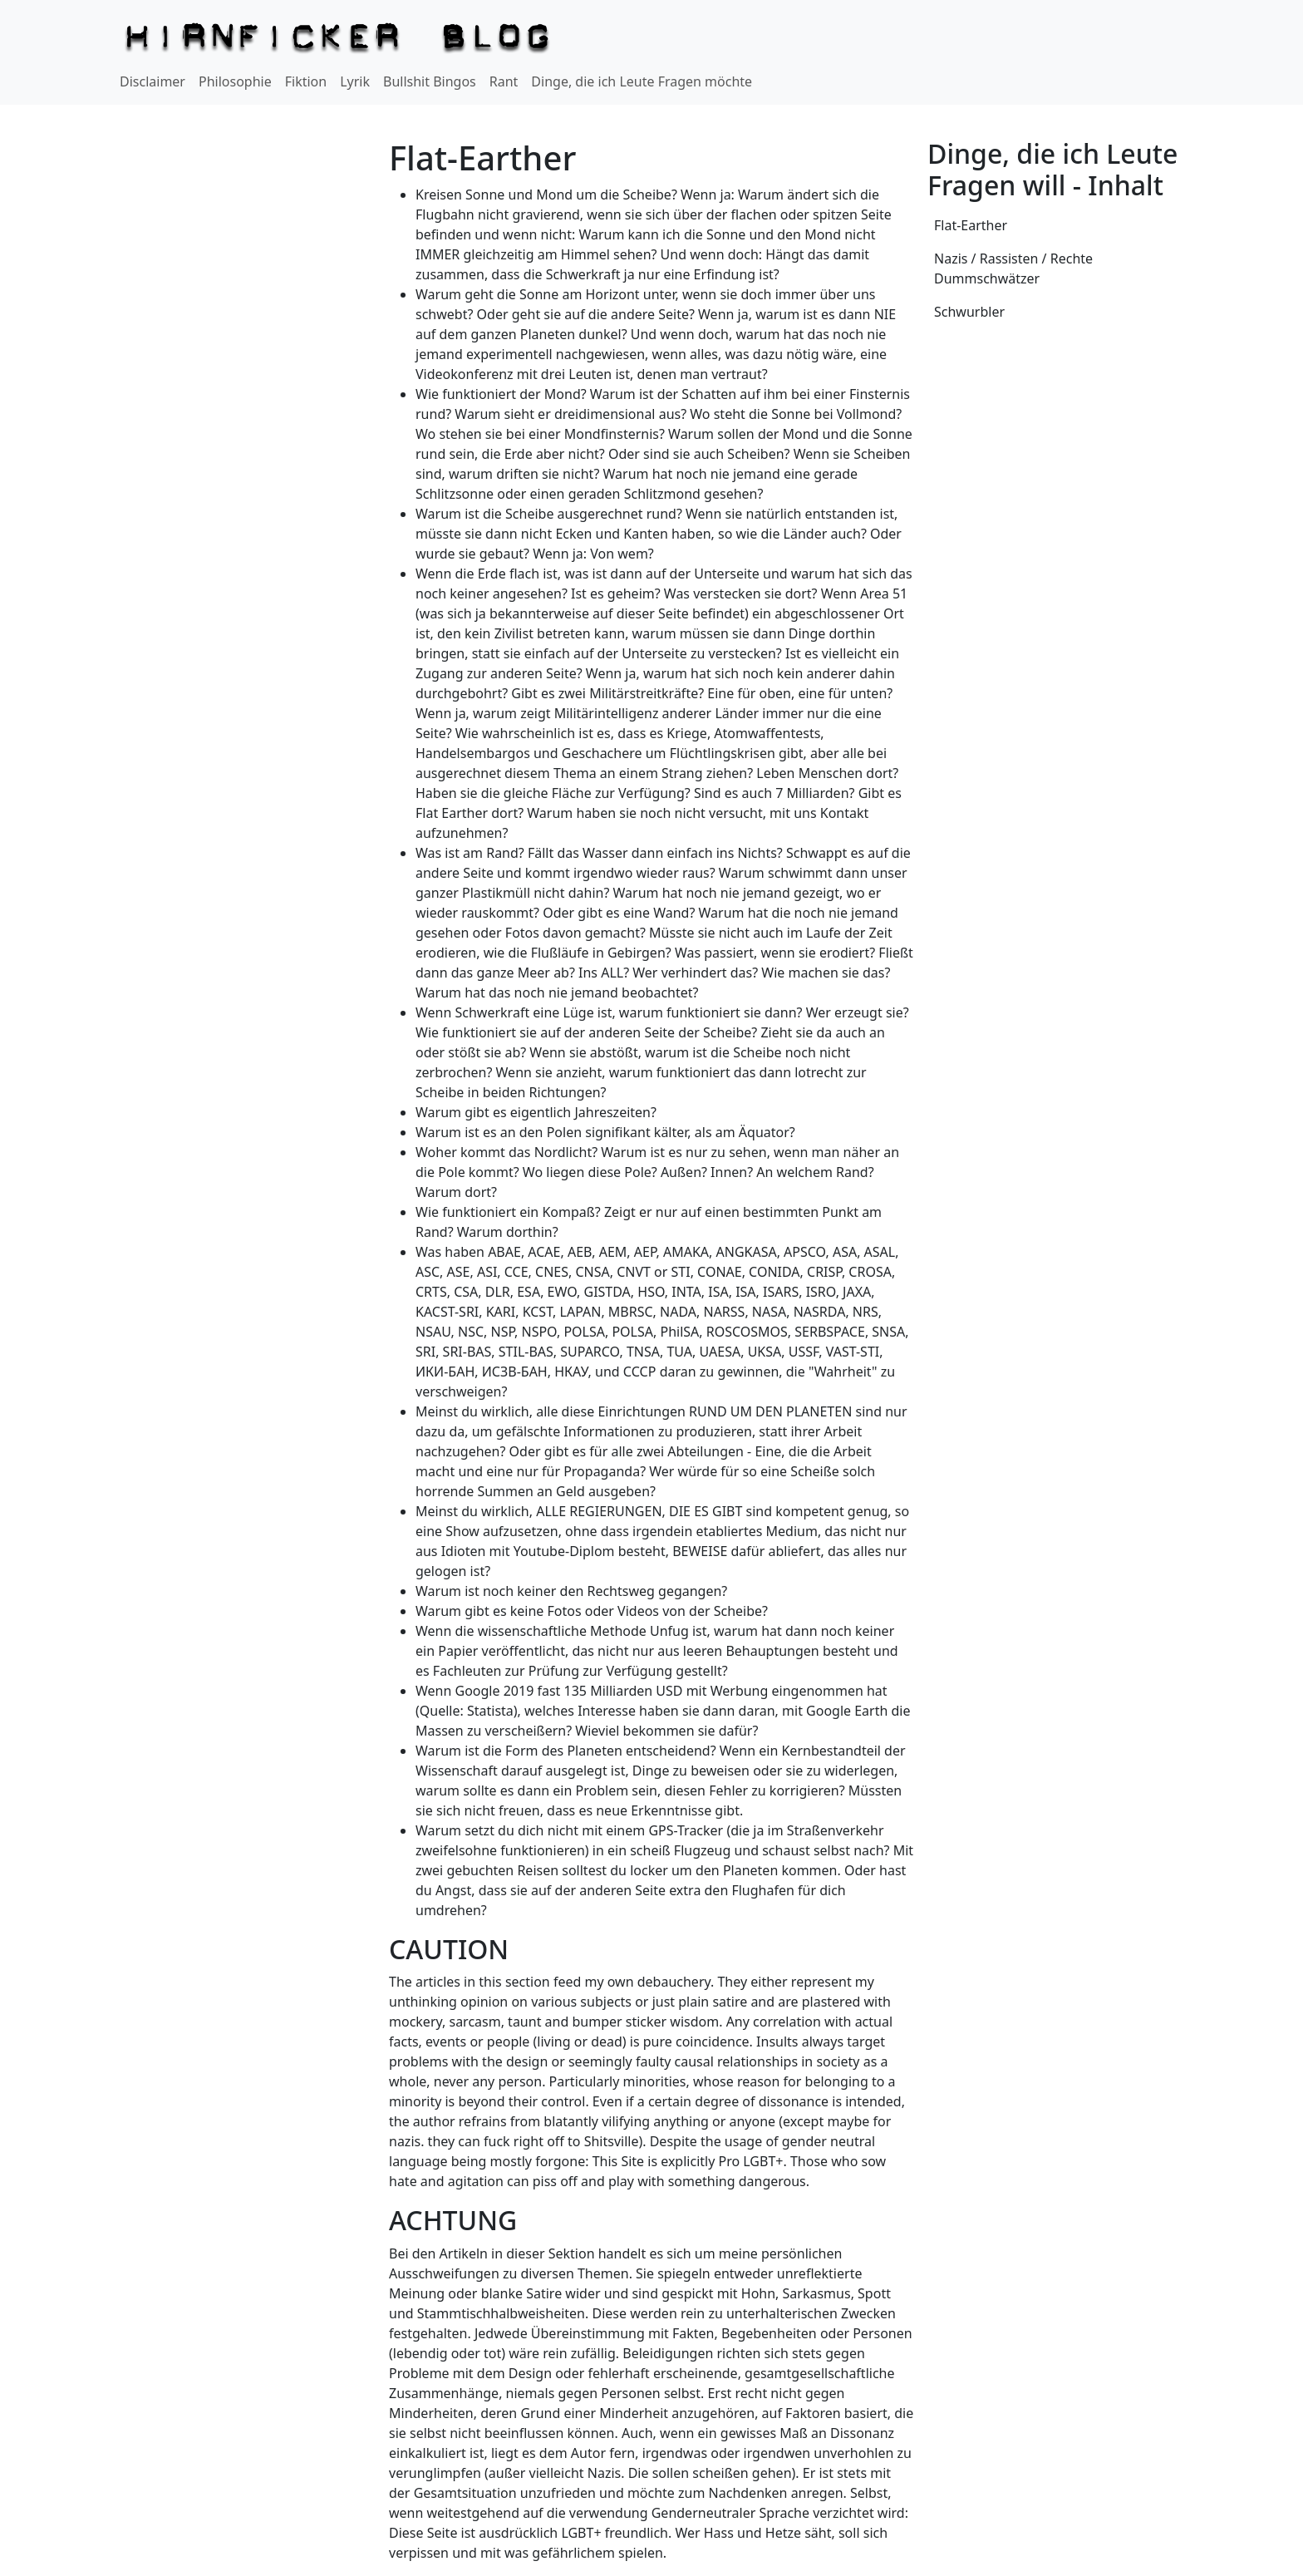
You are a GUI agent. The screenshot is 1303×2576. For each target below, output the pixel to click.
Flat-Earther (970, 225)
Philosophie (235, 81)
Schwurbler (969, 312)
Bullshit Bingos (429, 81)
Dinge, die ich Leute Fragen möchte (641, 81)
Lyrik (355, 81)
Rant (504, 81)
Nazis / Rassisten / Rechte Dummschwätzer (1013, 268)
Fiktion (306, 81)
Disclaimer (152, 81)
